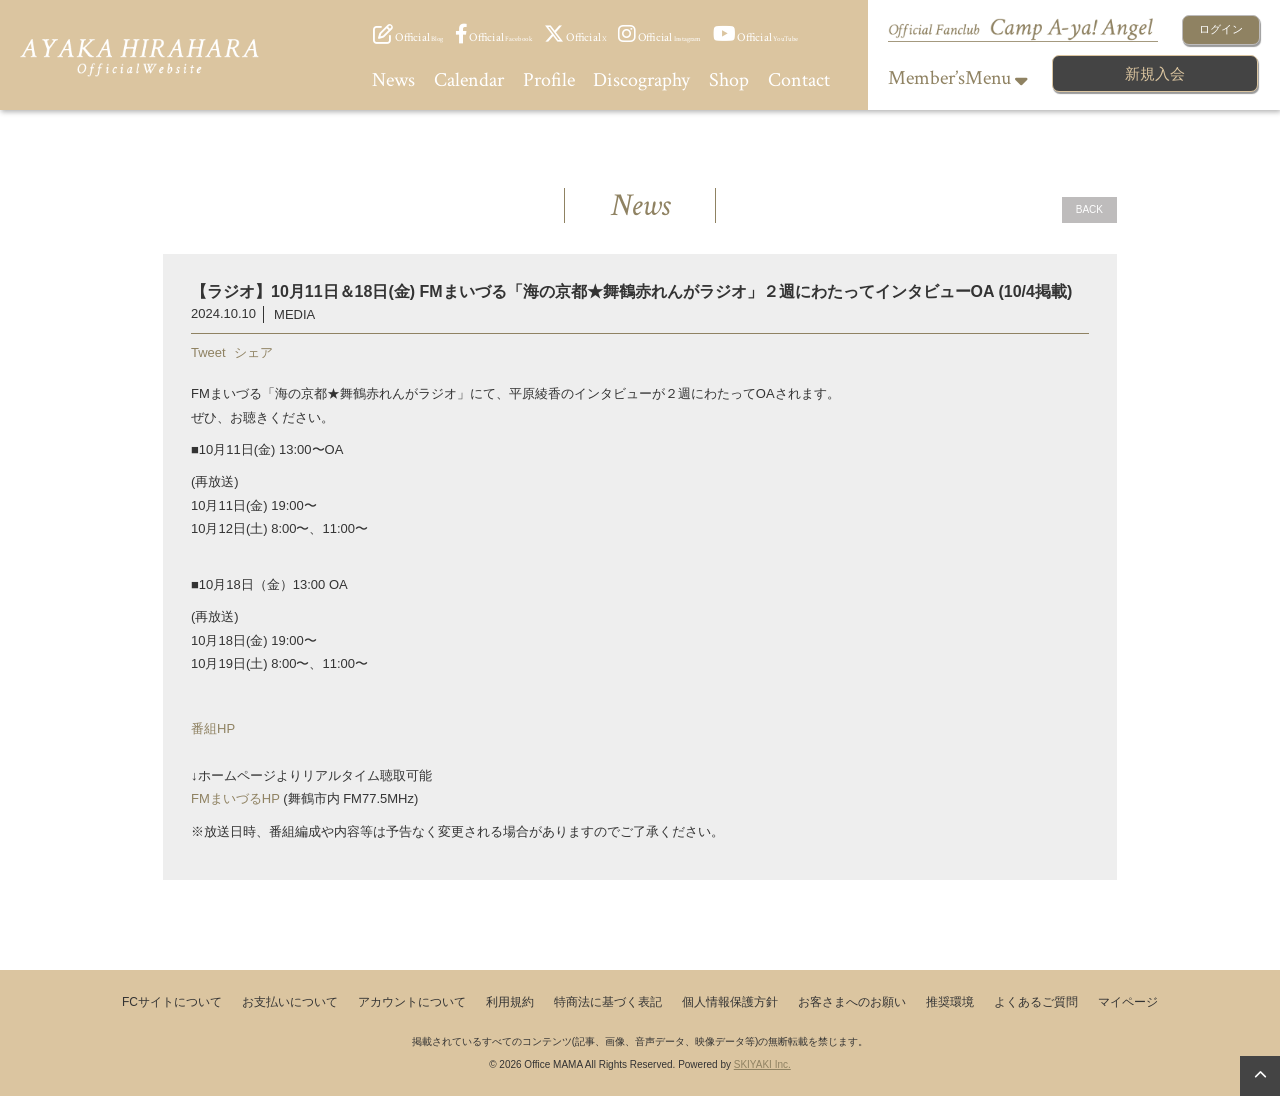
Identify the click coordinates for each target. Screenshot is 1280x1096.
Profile (549, 80)
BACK (1089, 209)
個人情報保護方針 (730, 1002)
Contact (799, 80)
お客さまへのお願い (852, 1002)
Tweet (208, 352)
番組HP (213, 728)
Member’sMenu (958, 78)
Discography (641, 80)
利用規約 (510, 1002)
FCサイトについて (172, 1002)
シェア (253, 352)
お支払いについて (290, 1002)
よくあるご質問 (1036, 1002)
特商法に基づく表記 (608, 1002)
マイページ (1128, 1002)
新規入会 (1155, 73)
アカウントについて (412, 1002)
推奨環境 (950, 1002)
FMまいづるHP (235, 798)
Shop (729, 80)
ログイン (1221, 29)
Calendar (469, 80)
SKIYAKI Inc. (762, 1064)
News (393, 80)
